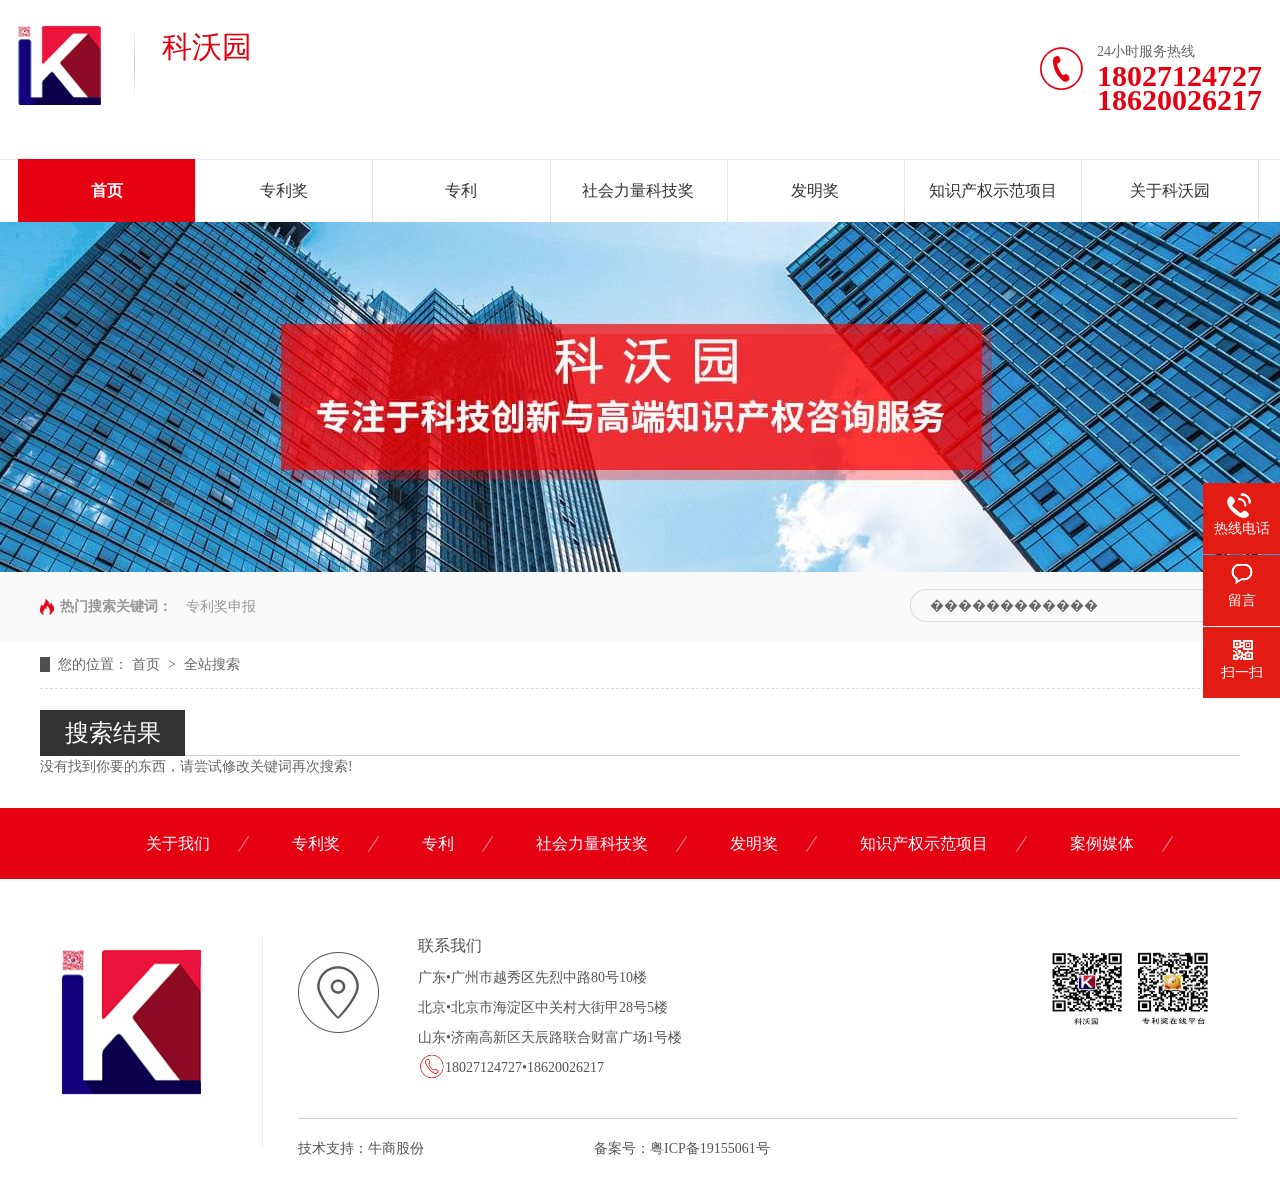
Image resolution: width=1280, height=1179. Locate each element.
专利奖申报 (221, 606)
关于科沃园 (1170, 190)
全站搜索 (212, 664)
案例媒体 (1102, 843)
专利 (461, 190)
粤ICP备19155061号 (710, 1148)
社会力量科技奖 (638, 190)
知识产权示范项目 (993, 190)
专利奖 (284, 190)
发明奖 (815, 190)
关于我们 (178, 843)
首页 (107, 190)
